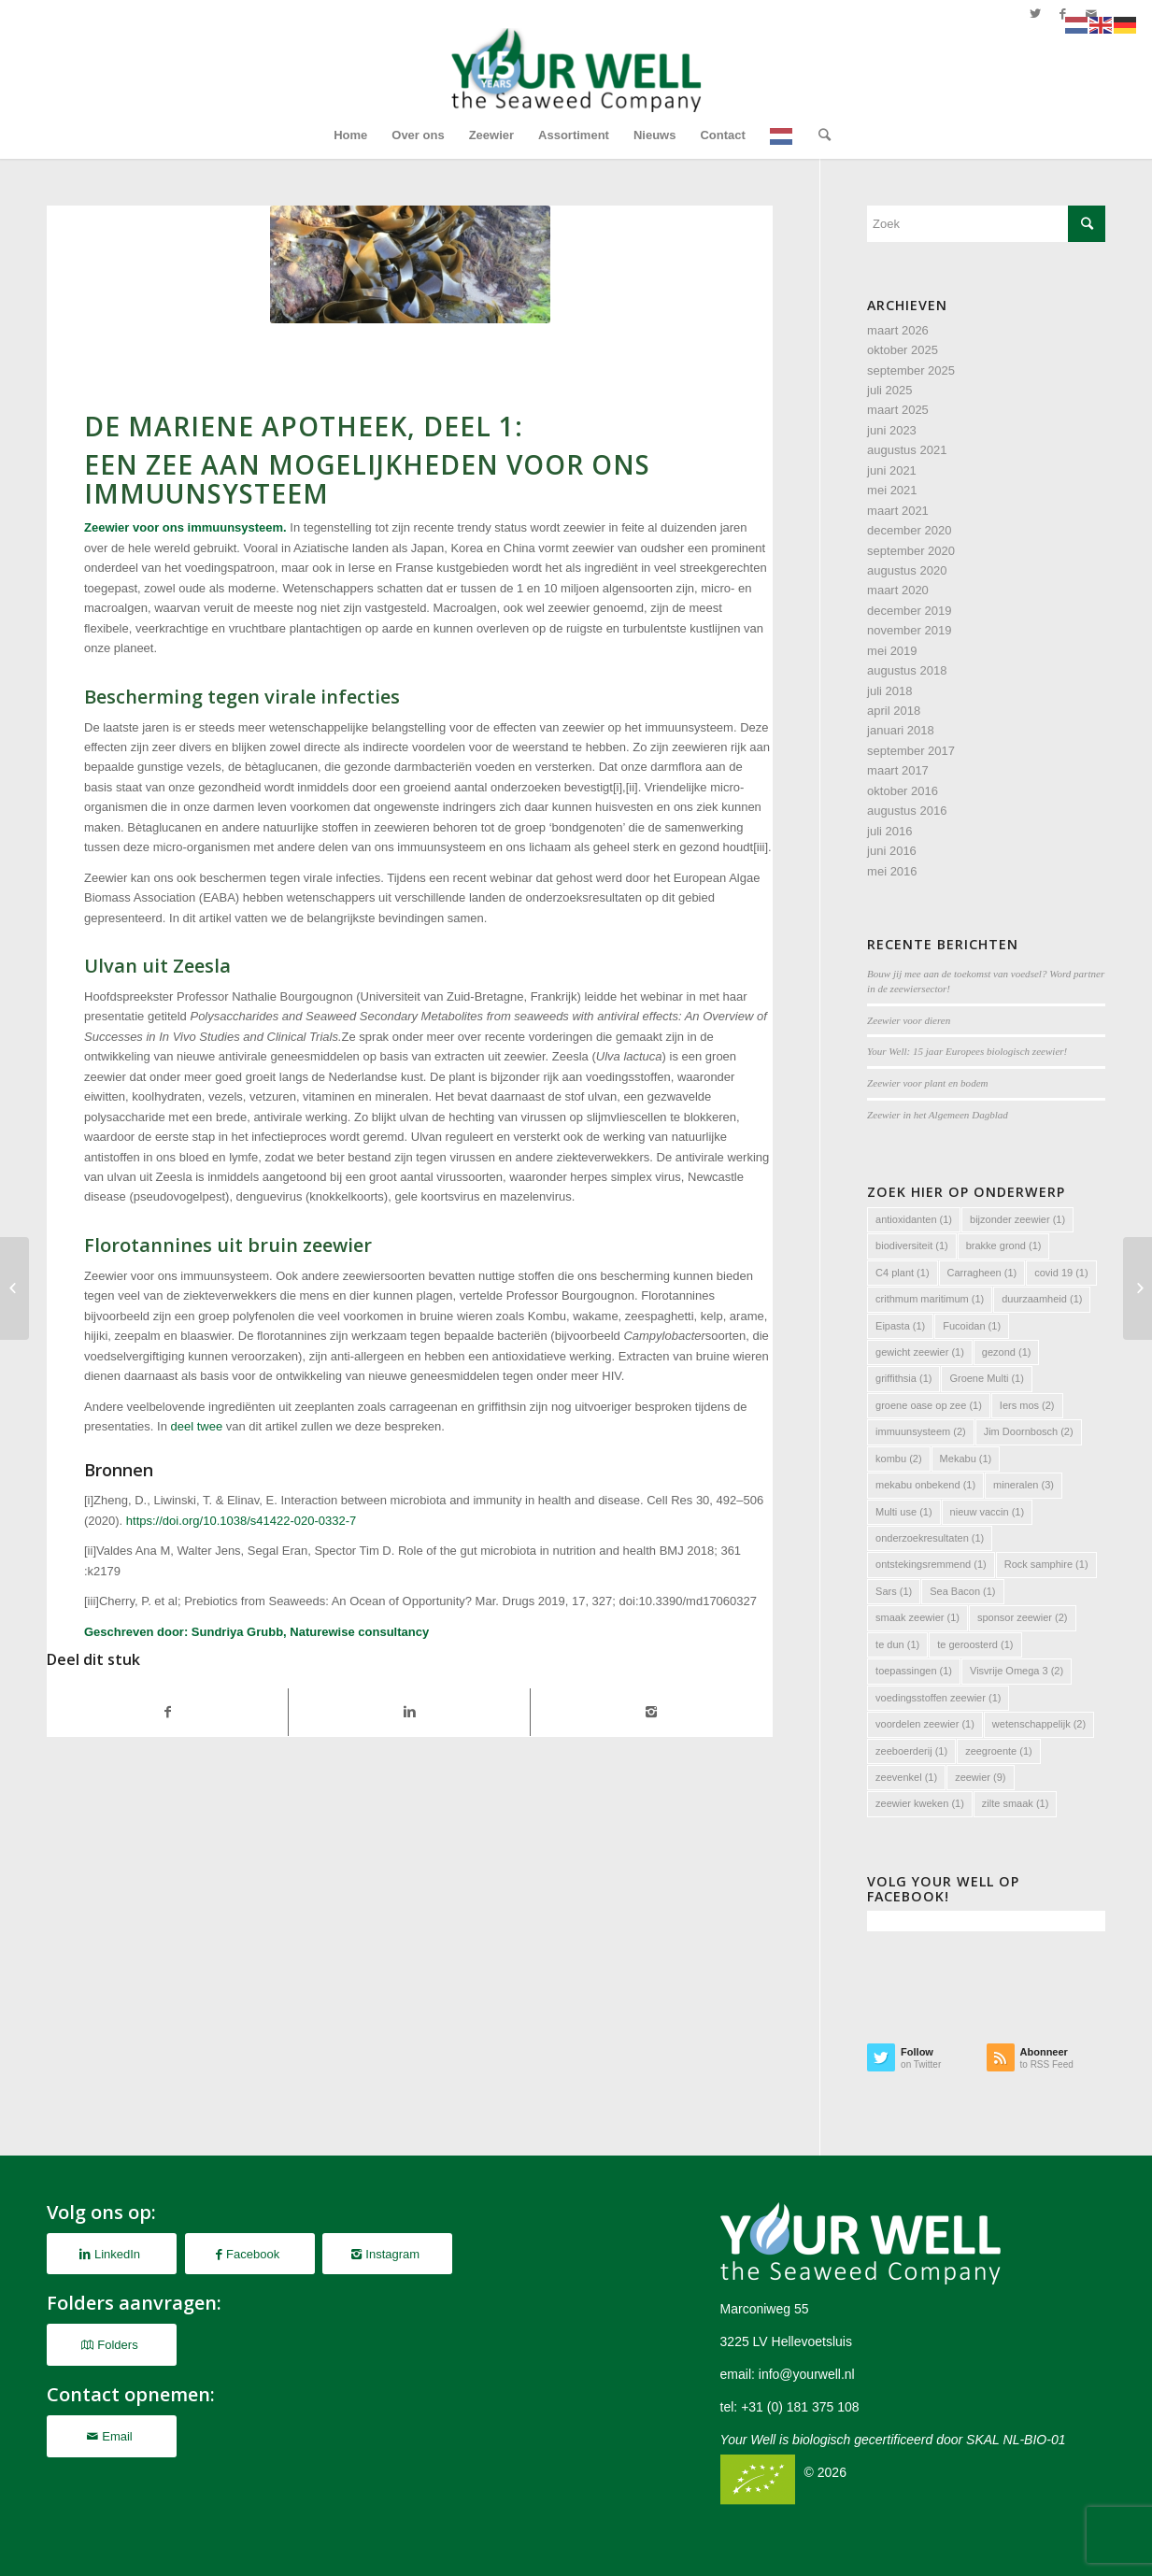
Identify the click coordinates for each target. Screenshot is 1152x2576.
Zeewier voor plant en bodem (927, 1083)
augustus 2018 (906, 670)
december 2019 (909, 611)
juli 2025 (889, 390)
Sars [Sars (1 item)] (893, 1591)
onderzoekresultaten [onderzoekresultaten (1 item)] (929, 1538)
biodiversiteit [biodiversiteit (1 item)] (911, 1245)
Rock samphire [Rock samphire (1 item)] (1046, 1564)
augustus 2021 (906, 450)
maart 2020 (898, 590)
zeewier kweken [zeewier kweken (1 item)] (919, 1803)
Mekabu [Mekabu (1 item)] (966, 1458)
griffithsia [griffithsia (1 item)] (903, 1378)
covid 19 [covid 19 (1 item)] (1061, 1272)
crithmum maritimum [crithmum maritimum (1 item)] (929, 1298)
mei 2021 (892, 490)
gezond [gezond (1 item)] (1006, 1352)
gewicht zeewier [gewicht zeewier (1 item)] (919, 1352)
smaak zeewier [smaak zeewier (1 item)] (917, 1617)
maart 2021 (898, 511)
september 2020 (911, 551)
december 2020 (909, 530)
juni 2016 (892, 851)
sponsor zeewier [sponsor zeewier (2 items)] (1022, 1617)
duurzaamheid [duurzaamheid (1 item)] (1042, 1298)
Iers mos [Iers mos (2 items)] (1027, 1405)
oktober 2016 (902, 791)
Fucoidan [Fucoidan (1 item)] (972, 1325)
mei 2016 (892, 871)
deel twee (197, 1426)
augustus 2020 (906, 570)
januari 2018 (900, 730)
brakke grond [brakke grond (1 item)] (1004, 1245)
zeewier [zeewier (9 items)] (980, 1777)
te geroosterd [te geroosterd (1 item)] (975, 1644)
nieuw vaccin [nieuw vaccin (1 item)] (987, 1511)
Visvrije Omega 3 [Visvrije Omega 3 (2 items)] (1016, 1670)
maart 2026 (898, 330)
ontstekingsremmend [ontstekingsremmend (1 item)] (931, 1564)
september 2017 (911, 751)
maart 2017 (898, 770)
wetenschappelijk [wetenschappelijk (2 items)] (1039, 1723)
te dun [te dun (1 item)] (897, 1644)
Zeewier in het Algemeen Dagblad (937, 1114)
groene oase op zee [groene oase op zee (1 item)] (928, 1405)
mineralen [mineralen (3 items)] (1023, 1484)
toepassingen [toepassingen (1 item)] (913, 1670)
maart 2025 (898, 410)
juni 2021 (892, 470)
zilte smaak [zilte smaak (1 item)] (1015, 1803)
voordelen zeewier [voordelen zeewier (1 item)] (924, 1723)
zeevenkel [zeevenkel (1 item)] (906, 1777)
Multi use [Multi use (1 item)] (903, 1511)
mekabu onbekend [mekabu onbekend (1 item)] (925, 1484)
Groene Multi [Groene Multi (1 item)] (986, 1378)
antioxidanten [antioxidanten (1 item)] (913, 1219)
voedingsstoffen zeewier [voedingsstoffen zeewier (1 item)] (938, 1697)
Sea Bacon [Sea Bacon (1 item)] (962, 1591)
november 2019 (909, 630)
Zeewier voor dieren (908, 1020)
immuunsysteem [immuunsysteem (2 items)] (920, 1431)
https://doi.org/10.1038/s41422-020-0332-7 (241, 1521)
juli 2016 (889, 831)
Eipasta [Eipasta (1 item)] (900, 1325)
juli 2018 (889, 691)
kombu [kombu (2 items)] (898, 1458)
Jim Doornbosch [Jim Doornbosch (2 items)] (1029, 1431)
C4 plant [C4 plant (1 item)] (902, 1272)
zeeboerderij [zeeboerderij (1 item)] (911, 1751)
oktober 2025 (902, 350)
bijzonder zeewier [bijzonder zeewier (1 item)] (1017, 1219)
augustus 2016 (906, 811)
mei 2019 (892, 651)
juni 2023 (892, 430)
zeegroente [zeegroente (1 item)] (998, 1751)
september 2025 (911, 370)
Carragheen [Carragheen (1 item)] (982, 1272)
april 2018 (893, 711)
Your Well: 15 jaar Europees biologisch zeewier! (967, 1051)
